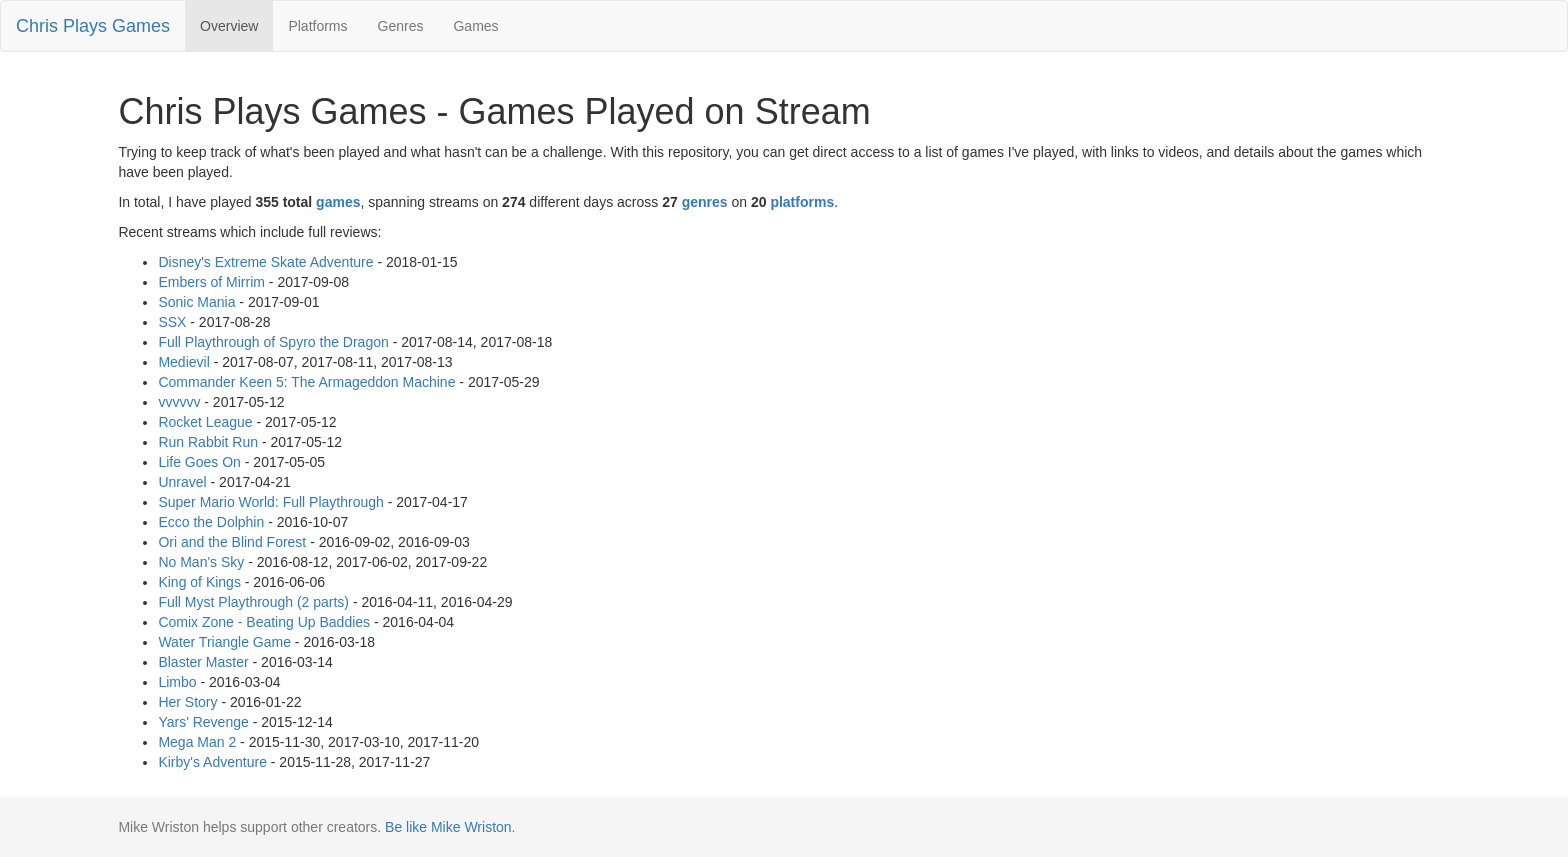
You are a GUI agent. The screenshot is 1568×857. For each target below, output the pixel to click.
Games (475, 26)
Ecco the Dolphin (211, 522)
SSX (172, 322)
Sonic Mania (196, 302)
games (338, 202)
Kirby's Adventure (212, 762)
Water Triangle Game (224, 642)
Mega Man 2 (197, 742)
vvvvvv (179, 402)
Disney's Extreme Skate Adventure (265, 262)
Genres (401, 26)
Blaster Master (203, 662)
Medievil (183, 362)
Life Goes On (199, 462)
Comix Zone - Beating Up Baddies (264, 622)
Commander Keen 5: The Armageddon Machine (306, 382)
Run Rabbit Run (208, 442)
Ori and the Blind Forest (232, 542)
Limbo (177, 682)
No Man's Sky (201, 562)
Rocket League (205, 422)
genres (705, 202)
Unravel (182, 482)
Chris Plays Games (93, 26)
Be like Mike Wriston (448, 827)
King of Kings (199, 582)
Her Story (187, 702)
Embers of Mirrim (211, 282)
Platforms (317, 26)
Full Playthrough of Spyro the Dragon (273, 342)
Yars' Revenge (203, 722)
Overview (229, 26)
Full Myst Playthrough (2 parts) (253, 602)
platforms (802, 202)
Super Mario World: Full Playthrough (270, 502)
